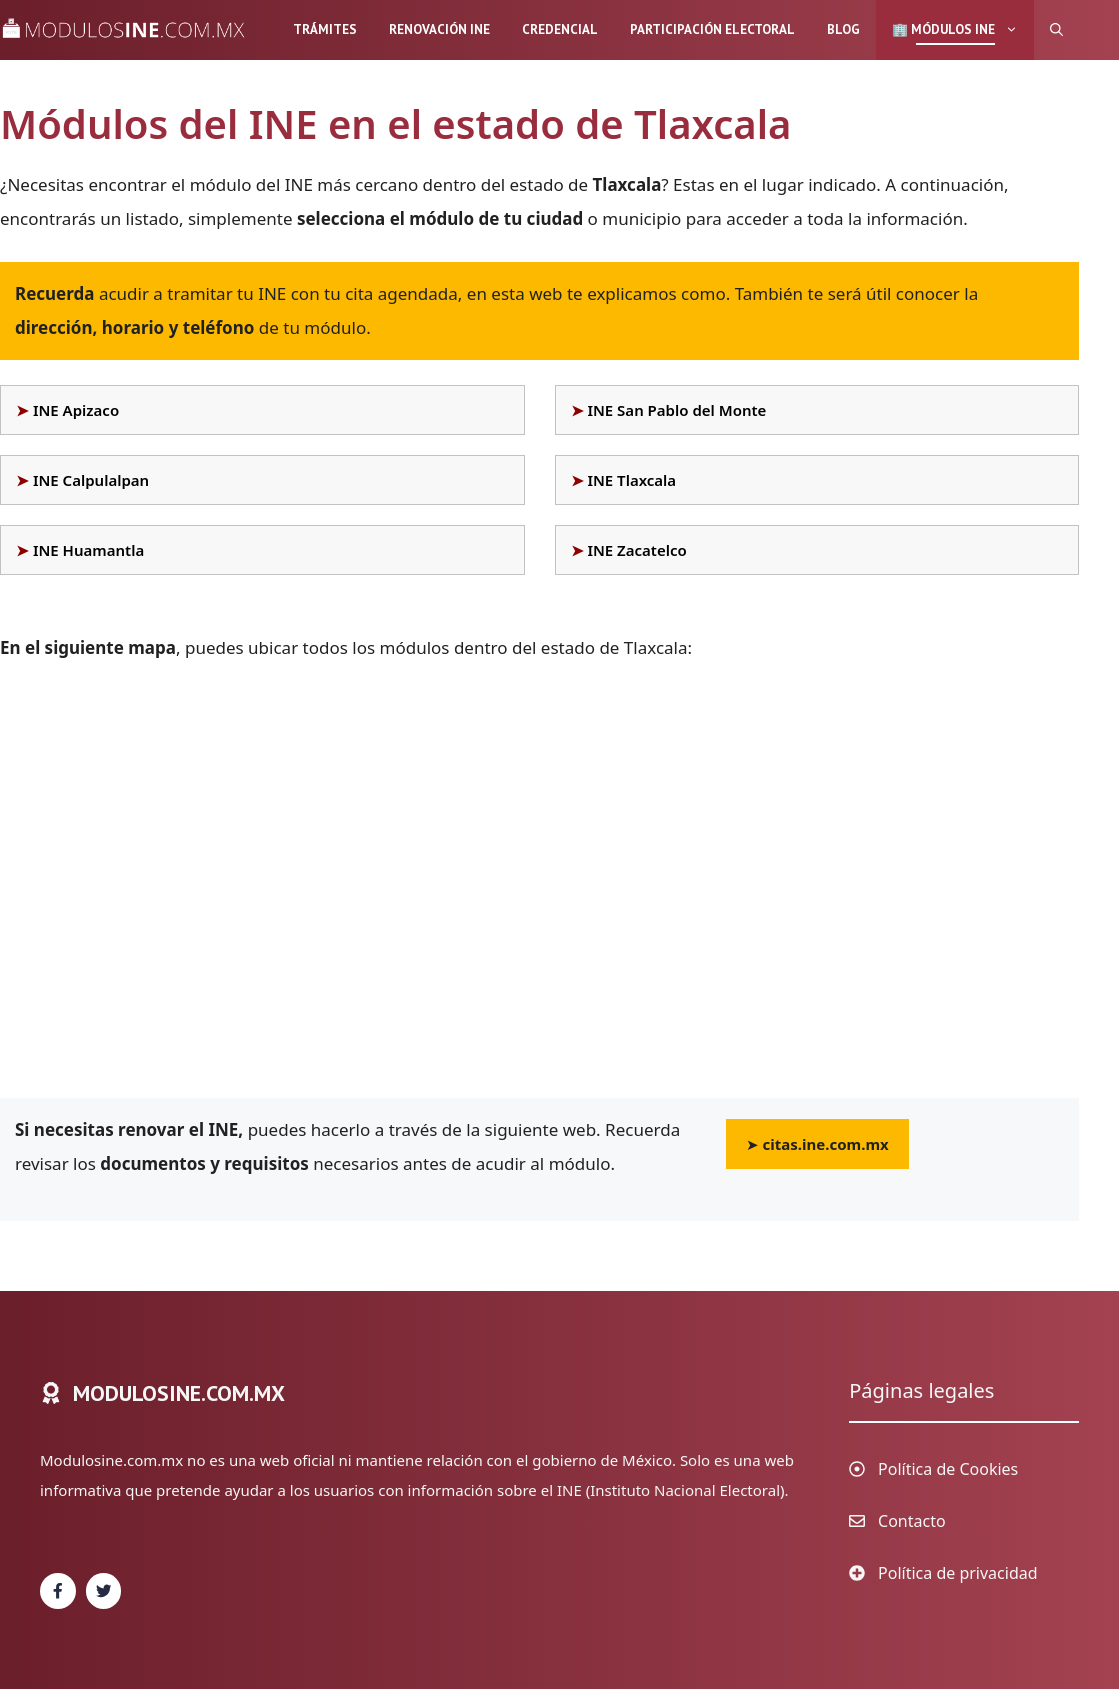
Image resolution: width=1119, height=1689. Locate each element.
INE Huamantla (88, 550)
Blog (843, 29)
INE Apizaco (76, 410)
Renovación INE (439, 29)
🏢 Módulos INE (963, 30)
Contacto (912, 1521)
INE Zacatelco (636, 550)
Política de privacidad (958, 1573)
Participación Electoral (712, 29)
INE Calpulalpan (91, 480)
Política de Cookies (948, 1469)
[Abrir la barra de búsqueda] (1056, 30)
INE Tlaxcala (631, 480)
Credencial (560, 29)
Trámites (325, 29)
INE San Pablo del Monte (676, 410)
